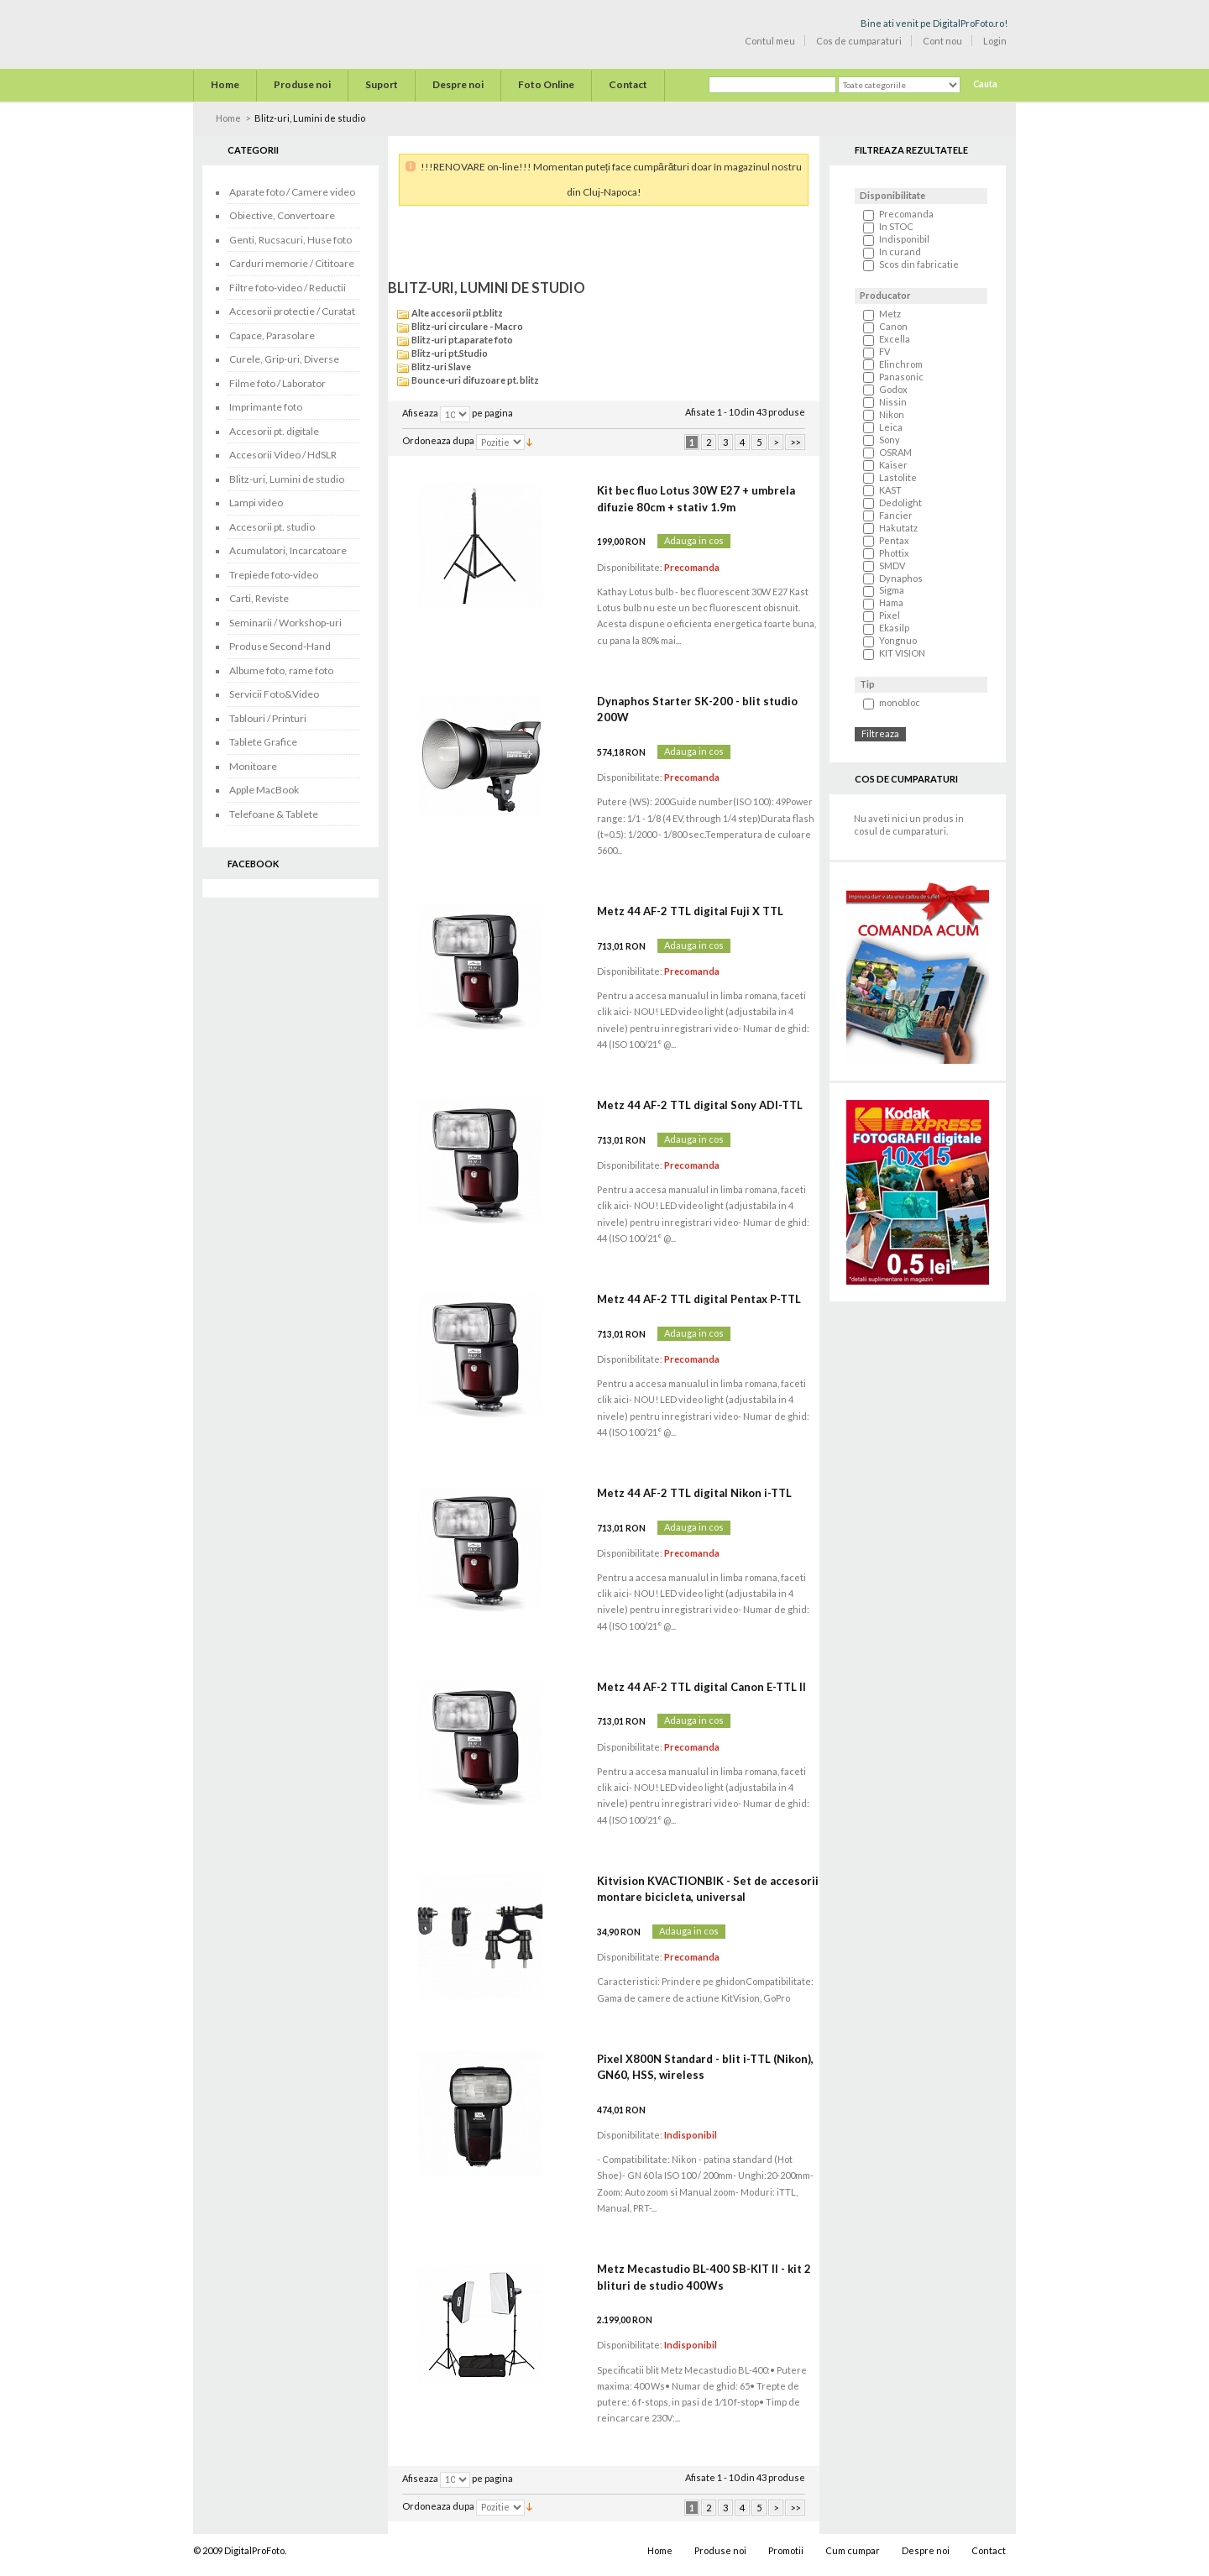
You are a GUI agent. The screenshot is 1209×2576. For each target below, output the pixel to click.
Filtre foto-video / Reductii (287, 287)
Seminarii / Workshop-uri (285, 622)
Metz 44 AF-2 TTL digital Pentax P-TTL (699, 1299)
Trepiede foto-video (273, 574)
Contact (988, 2550)
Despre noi (926, 2550)
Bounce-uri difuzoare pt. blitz (475, 379)
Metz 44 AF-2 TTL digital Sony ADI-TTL (700, 1105)
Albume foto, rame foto (281, 670)
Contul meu (770, 40)
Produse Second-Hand (280, 646)
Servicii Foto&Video (274, 694)
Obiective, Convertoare (282, 215)
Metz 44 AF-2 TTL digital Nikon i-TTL (694, 1493)
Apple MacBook (264, 789)
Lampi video (256, 502)
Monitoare (253, 766)
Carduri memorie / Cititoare (291, 263)
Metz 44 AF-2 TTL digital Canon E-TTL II (701, 1687)
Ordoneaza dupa (438, 441)
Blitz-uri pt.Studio (449, 353)
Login (995, 40)
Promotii (785, 2550)
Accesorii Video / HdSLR (283, 454)
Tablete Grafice (263, 742)
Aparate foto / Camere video (292, 192)
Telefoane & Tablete (273, 814)
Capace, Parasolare (272, 335)
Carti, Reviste (259, 598)
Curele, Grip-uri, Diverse (284, 359)
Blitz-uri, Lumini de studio (286, 479)
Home (228, 118)
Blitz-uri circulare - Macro (467, 326)
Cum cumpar (852, 2550)
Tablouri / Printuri (267, 718)
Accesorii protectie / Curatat (292, 311)
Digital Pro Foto (269, 32)
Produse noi (720, 2550)
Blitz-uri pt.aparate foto (462, 339)
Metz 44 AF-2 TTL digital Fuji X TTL (690, 911)
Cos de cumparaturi (859, 40)
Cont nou (942, 40)
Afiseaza (420, 413)
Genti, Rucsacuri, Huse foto (290, 239)
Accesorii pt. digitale (274, 431)
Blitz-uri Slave (441, 366)
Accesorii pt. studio (272, 527)
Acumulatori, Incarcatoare (288, 550)
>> (795, 442)
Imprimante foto (265, 407)
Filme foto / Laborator (277, 383)
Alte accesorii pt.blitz (457, 312)
